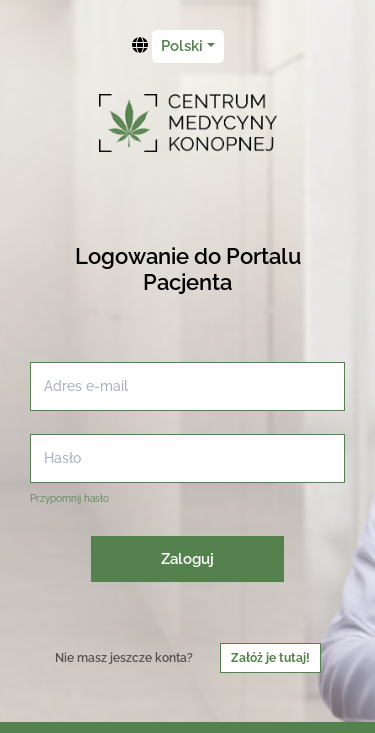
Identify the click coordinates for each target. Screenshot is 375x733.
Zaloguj (187, 559)
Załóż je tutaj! (270, 658)
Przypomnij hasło (69, 498)
